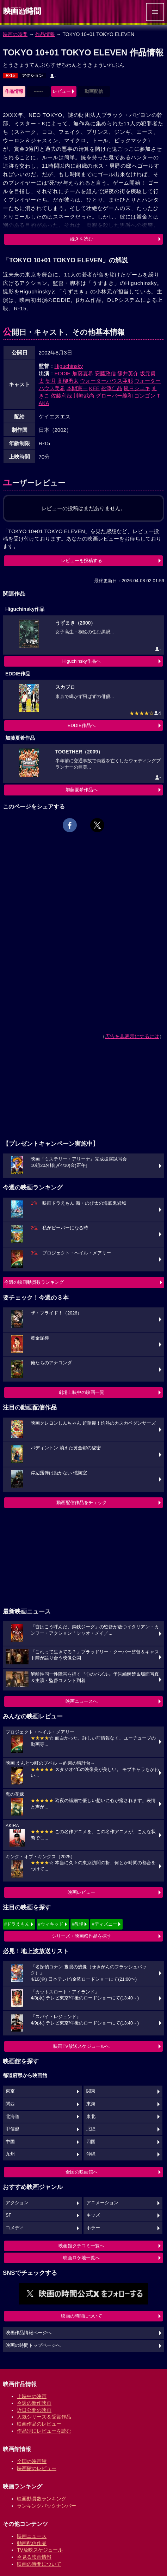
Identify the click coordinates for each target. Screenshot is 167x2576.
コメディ (15, 2227)
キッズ (93, 2215)
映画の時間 (15, 34)
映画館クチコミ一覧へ (81, 2245)
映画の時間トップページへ (33, 2345)
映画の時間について (81, 2316)
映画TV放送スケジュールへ (81, 2046)
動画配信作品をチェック (81, 1502)
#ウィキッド (50, 1924)
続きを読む (81, 239)
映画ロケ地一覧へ (81, 2257)
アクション (32, 75)
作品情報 (45, 34)
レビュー (61, 91)
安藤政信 (105, 373)
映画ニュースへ (82, 1701)
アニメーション (102, 2202)
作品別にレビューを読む (44, 2431)
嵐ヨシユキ (137, 388)
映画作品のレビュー (39, 2424)
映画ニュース (32, 2536)
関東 (90, 2091)
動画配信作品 (32, 2543)
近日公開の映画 (34, 2410)
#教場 (78, 1924)
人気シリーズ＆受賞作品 (44, 2417)
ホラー (93, 2227)
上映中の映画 (32, 2396)
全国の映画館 (32, 2461)
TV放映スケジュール (40, 2550)
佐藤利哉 (61, 396)
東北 (90, 2116)
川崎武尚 (83, 396)
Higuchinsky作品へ (81, 661)
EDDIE (63, 373)
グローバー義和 (114, 396)
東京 (10, 2091)
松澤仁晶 (111, 388)
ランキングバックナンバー (46, 2506)
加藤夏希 (82, 373)
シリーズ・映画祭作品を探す (81, 1936)
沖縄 (90, 2154)
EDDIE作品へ (81, 725)
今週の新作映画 (34, 2403)
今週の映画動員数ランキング (34, 1282)
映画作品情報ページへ (28, 2332)
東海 (90, 2103)
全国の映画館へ (82, 2172)
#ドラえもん (17, 1924)
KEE (94, 388)
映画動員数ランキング (41, 2499)
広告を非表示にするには (132, 1036)
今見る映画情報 (34, 2557)
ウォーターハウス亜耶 (106, 381)
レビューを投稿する (81, 560)
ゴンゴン (144, 396)
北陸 (90, 2129)
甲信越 (12, 2129)
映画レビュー (81, 1892)
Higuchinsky (69, 366)
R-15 (10, 75)
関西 (10, 2103)
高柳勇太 (68, 381)
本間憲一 (77, 388)
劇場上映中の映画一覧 (81, 1392)
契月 (50, 381)
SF (8, 2215)
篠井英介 (127, 373)
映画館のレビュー (36, 2468)
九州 (10, 2154)
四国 (90, 2141)
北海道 (12, 2116)
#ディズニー (104, 1924)
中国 (10, 2141)
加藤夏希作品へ (82, 789)
